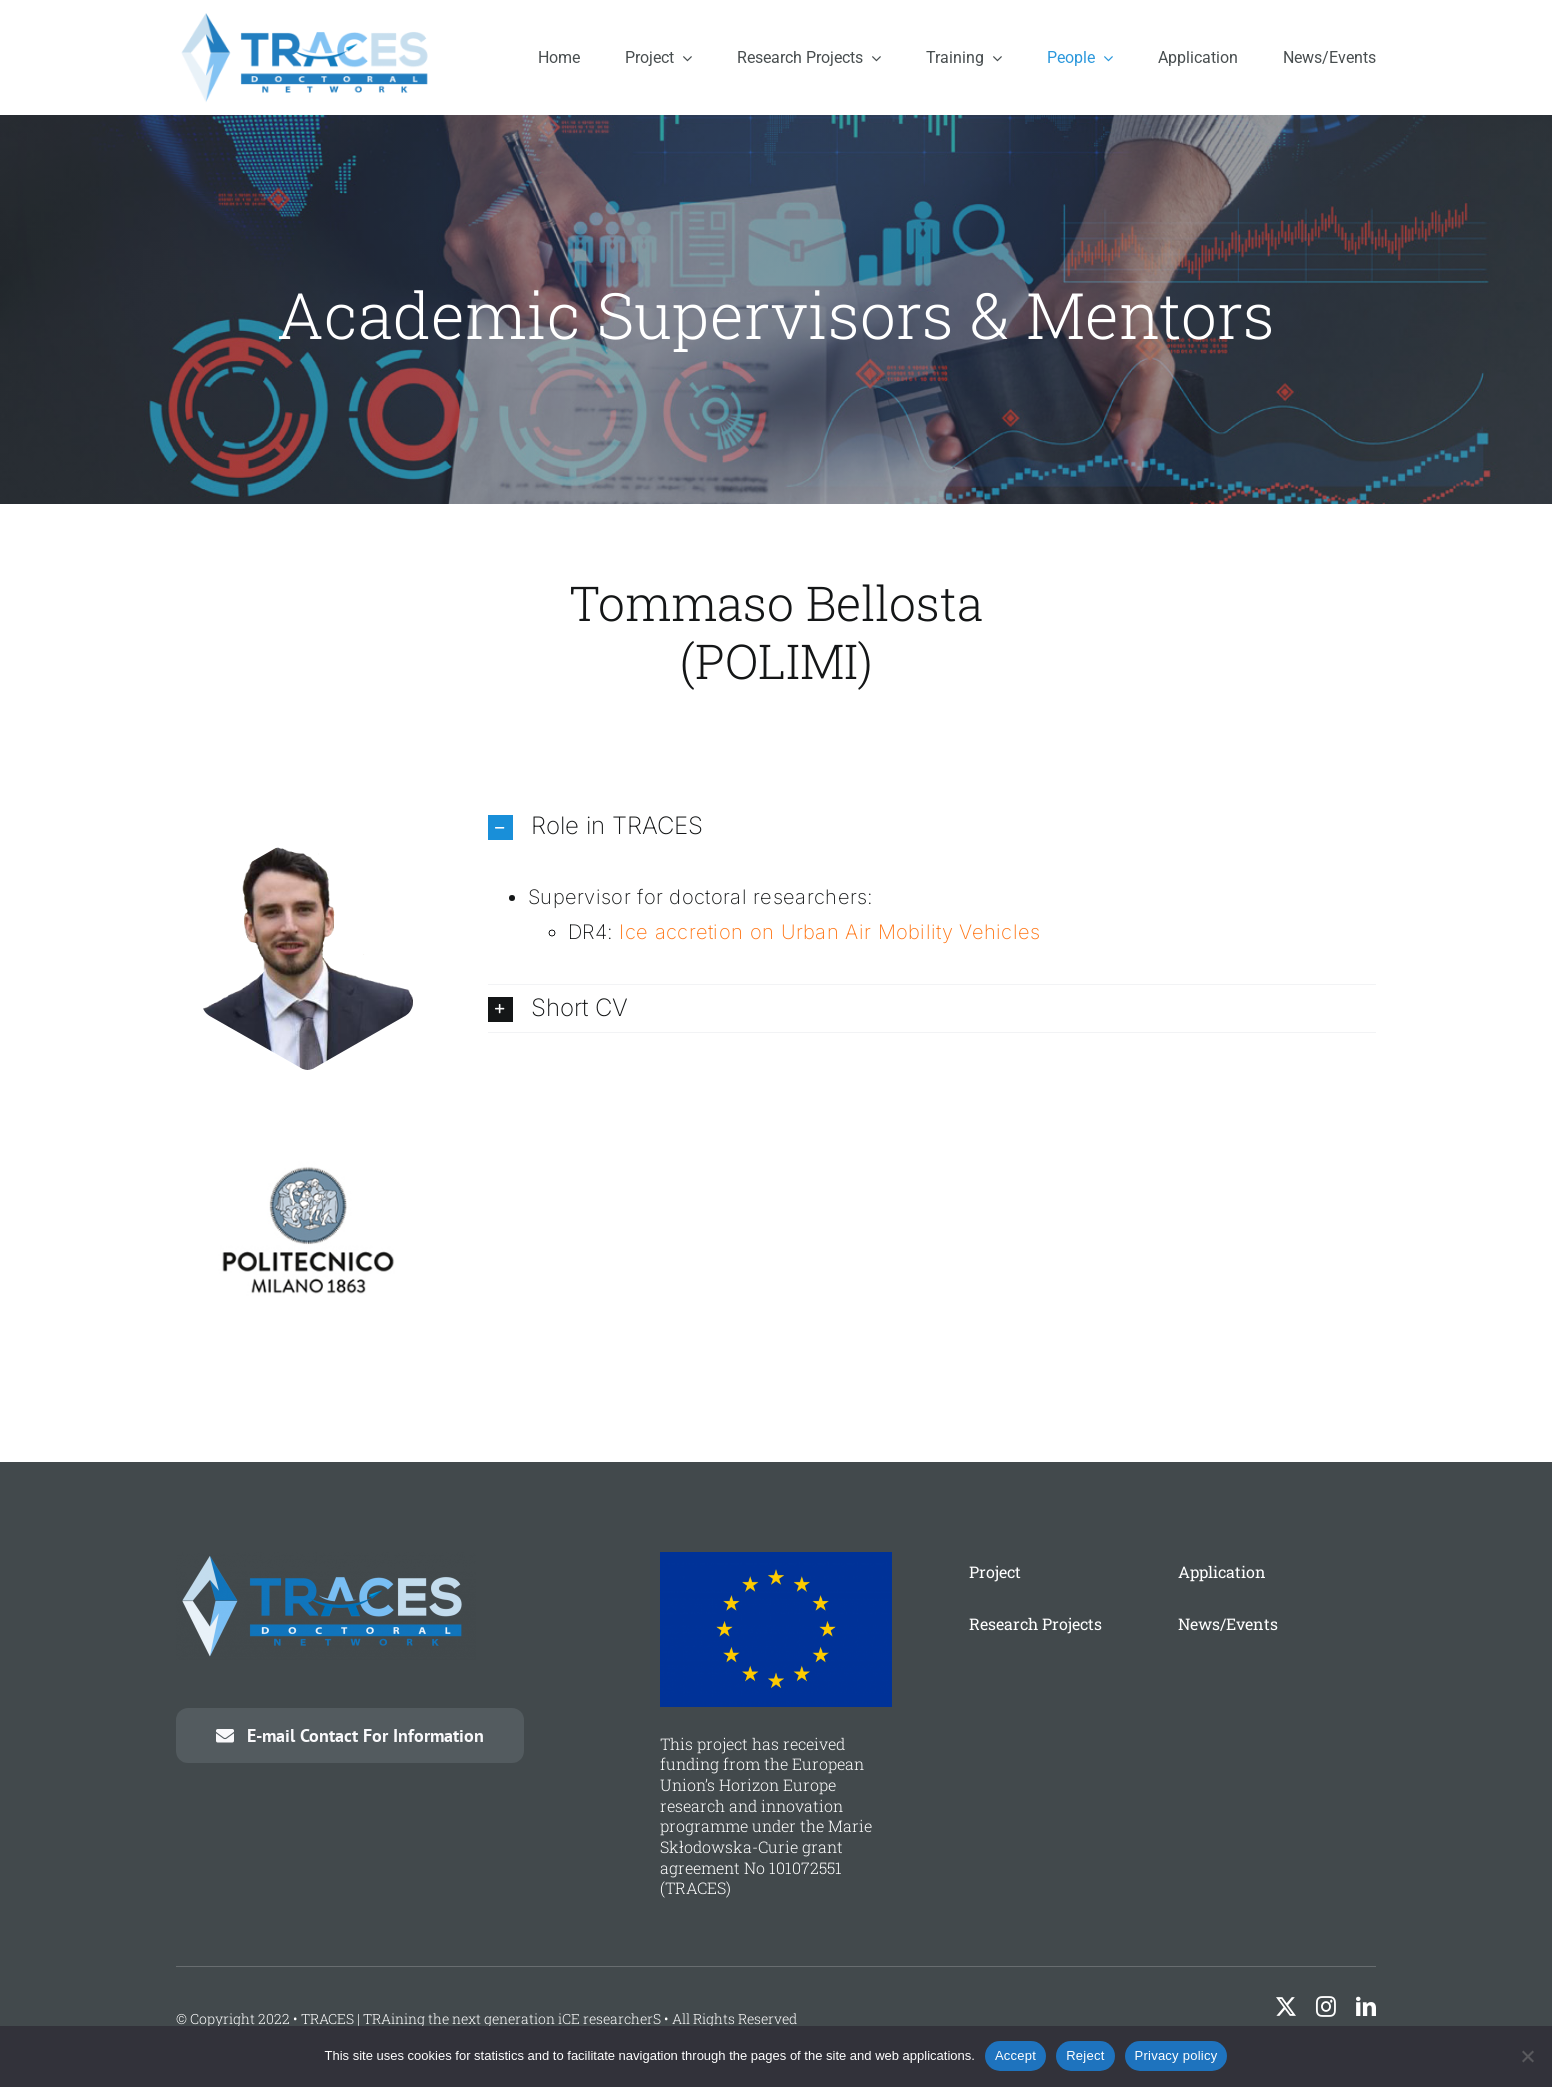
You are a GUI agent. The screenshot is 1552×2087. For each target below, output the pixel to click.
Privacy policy (1176, 2055)
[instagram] (1326, 2007)
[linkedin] (1366, 2007)
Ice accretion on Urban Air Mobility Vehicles (829, 932)
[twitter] (1286, 2007)
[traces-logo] (308, 19)
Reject (1085, 2055)
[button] (932, 826)
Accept (1015, 2055)
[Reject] (1527, 2056)
